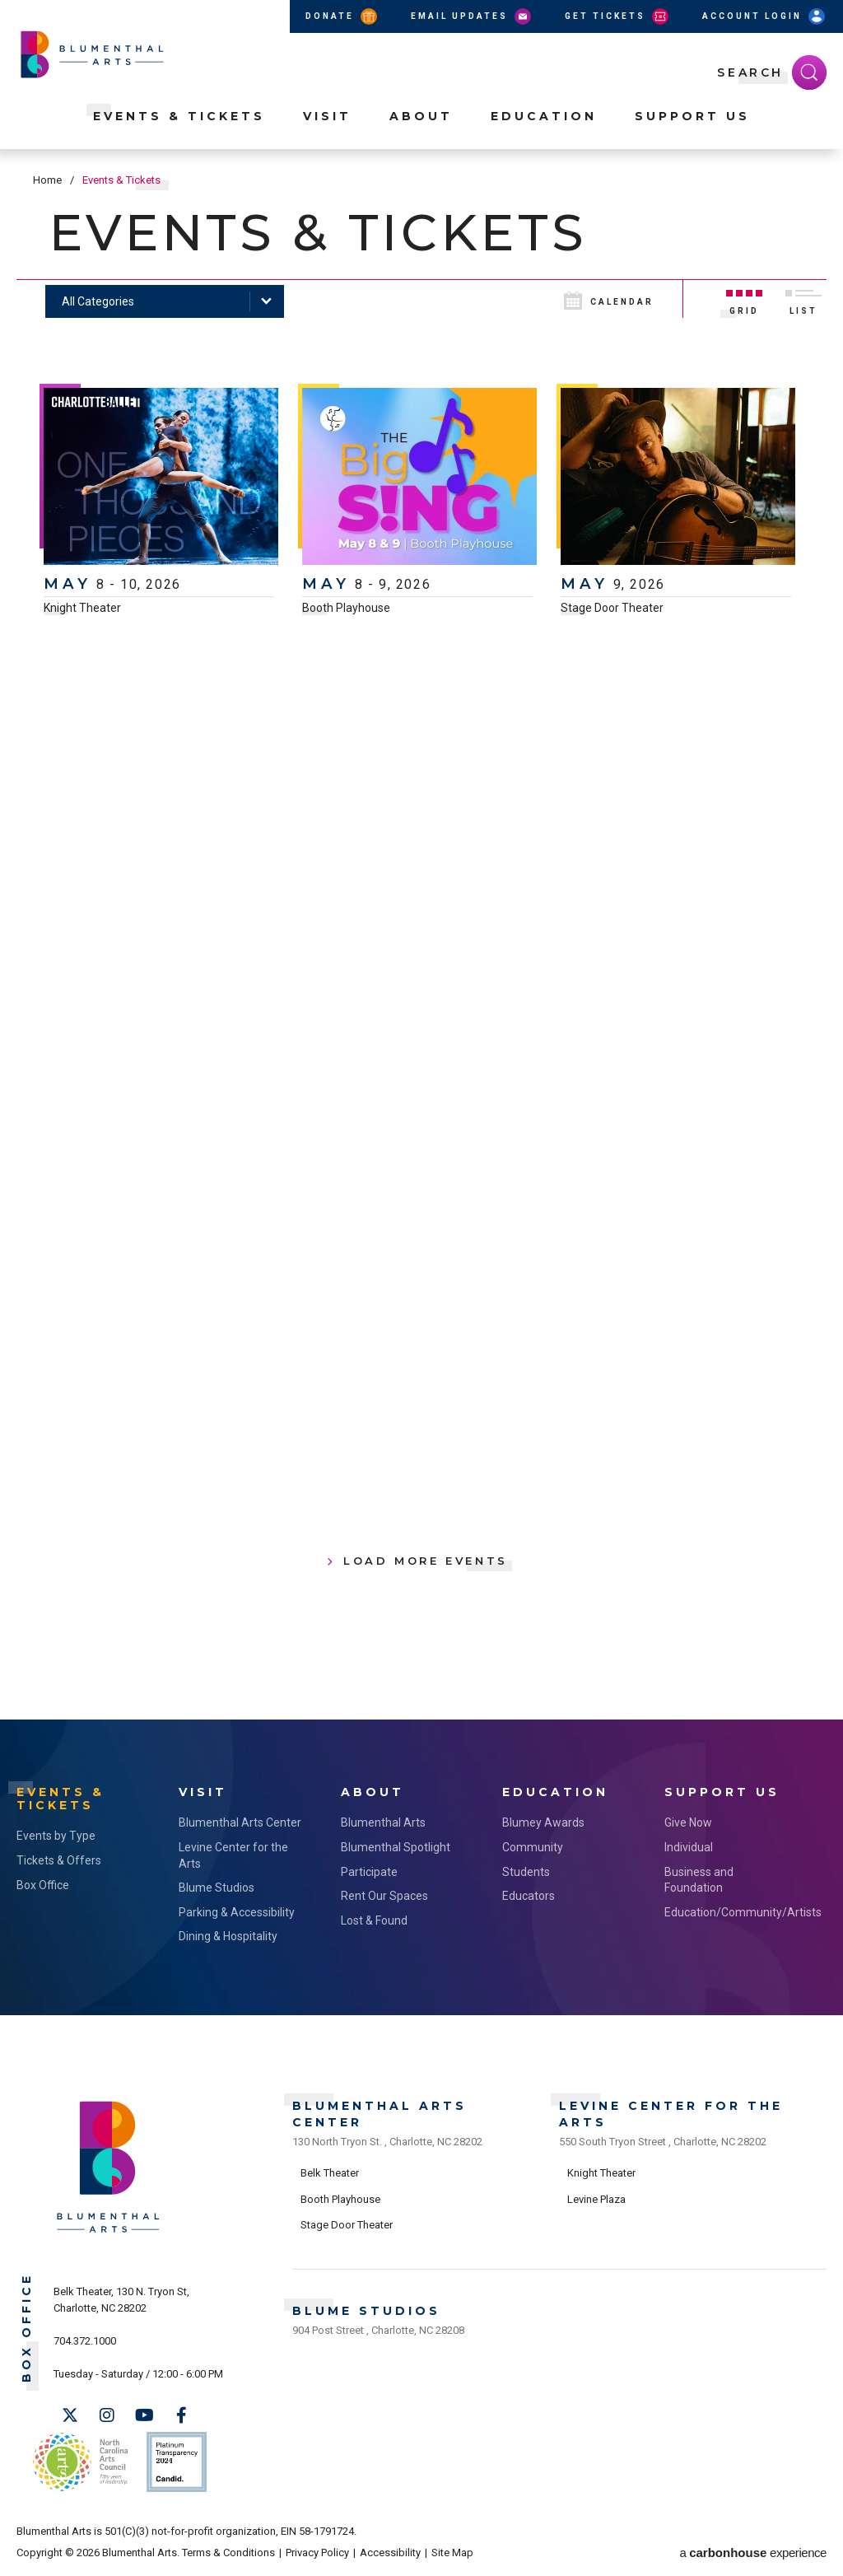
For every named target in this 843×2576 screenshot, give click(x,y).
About (421, 116)
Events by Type (55, 1835)
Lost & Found (374, 1920)
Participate (369, 1871)
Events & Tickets (179, 116)
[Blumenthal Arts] (108, 2231)
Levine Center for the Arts (233, 1855)
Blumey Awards (543, 1822)
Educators (528, 1895)
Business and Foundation (699, 1880)
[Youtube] (144, 2415)
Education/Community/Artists (729, 1912)
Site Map (452, 2552)
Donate (342, 16)
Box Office (42, 1885)
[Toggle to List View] (803, 299)
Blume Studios (216, 1887)
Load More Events (425, 1560)
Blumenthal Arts (383, 1822)
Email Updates (472, 16)
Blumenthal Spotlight (395, 1847)
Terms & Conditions (228, 2552)
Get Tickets (618, 16)
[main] (421, 934)
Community (532, 1847)
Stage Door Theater (612, 607)
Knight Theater (82, 607)
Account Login (764, 16)
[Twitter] (70, 2415)
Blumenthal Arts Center (240, 1822)
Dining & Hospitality (228, 1936)
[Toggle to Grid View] (744, 299)
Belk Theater (329, 2173)
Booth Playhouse (346, 607)
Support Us (692, 116)
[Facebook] (181, 2415)
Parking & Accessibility (237, 1912)
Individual (688, 1847)
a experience (753, 2553)
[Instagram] (107, 2415)
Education (544, 116)
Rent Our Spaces (384, 1895)
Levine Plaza (596, 2199)
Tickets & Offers (58, 1860)
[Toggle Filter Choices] (164, 301)
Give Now (688, 1822)
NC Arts (80, 2462)
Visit (327, 116)
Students (526, 1871)
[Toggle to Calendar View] (621, 299)
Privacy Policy (317, 2552)
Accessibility (390, 2552)
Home (47, 180)
